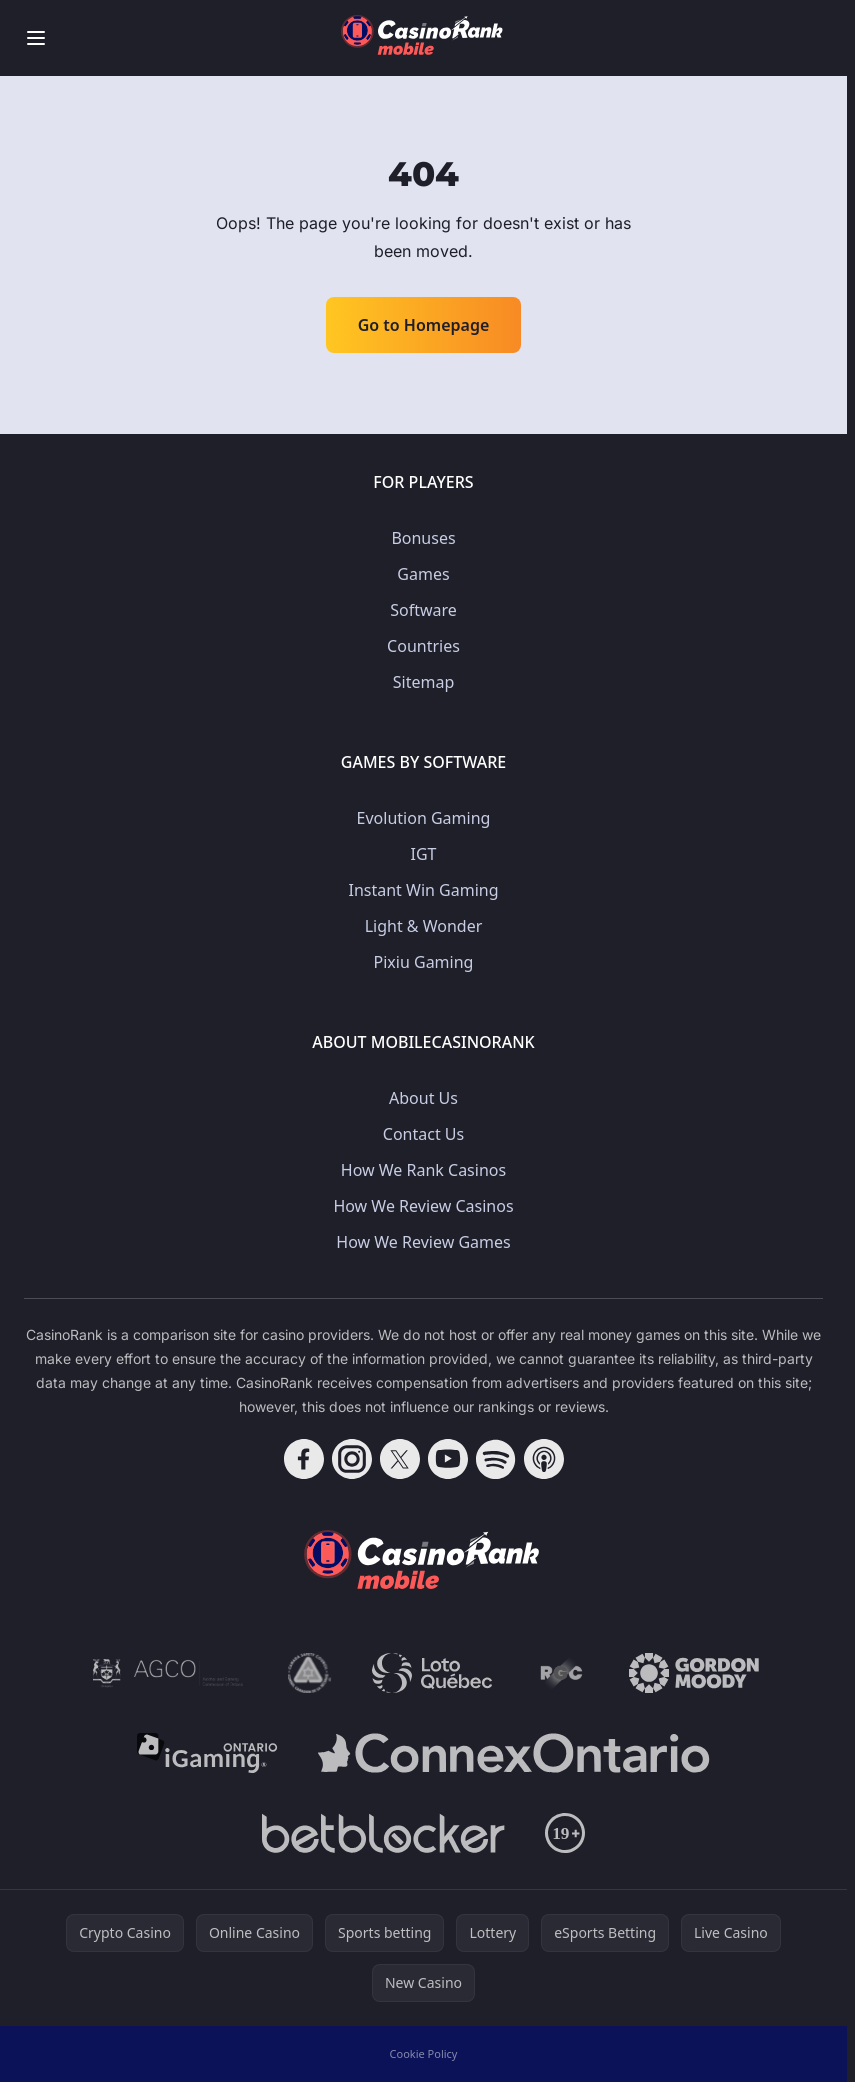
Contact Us (423, 1134)
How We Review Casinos (423, 1206)
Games (423, 574)
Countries (423, 646)
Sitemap (424, 682)
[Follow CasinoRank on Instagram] (352, 1459)
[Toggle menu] (36, 38)
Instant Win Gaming (423, 890)
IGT (424, 854)
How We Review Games (423, 1242)
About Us (423, 1098)
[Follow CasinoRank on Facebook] (304, 1459)
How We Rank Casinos (423, 1170)
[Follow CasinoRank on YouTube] (448, 1459)
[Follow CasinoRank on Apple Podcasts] (544, 1459)
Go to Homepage (424, 325)
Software (423, 610)
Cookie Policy (424, 2053)
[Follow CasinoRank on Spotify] (496, 1459)
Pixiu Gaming (424, 962)
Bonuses (423, 538)
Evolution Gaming (424, 818)
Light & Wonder (424, 926)
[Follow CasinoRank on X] (400, 1459)
